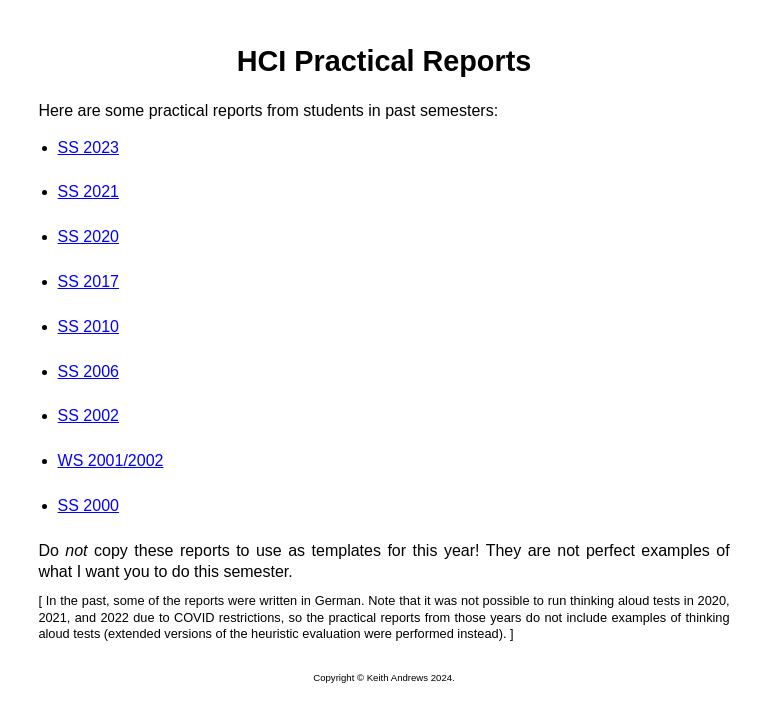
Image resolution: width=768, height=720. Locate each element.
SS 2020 (88, 236)
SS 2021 (88, 191)
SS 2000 (88, 505)
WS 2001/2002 (111, 460)
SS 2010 (88, 326)
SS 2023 (88, 147)
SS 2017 (88, 281)
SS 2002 (88, 415)
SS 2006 (88, 371)
